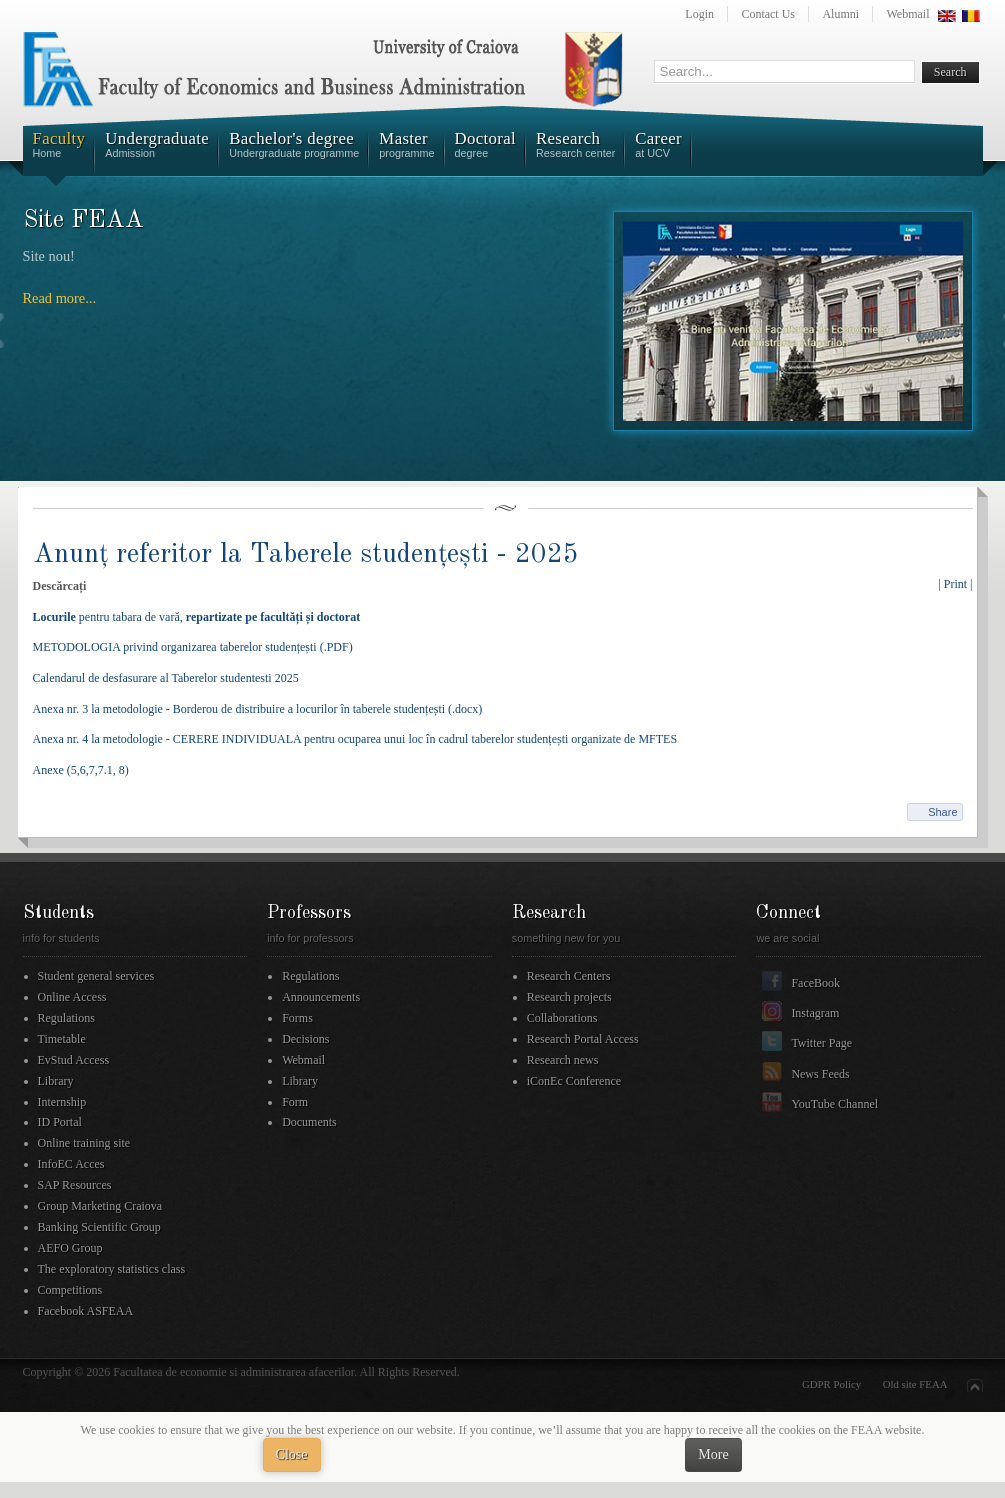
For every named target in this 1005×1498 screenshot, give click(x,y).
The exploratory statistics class (112, 1269)
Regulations (66, 1018)
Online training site (84, 1143)
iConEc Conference (574, 1081)
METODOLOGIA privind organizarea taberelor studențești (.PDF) (193, 647)
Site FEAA (84, 220)
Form (295, 1102)
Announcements (321, 997)
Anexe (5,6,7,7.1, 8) (81, 770)
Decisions (305, 1039)
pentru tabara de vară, (197, 617)
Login (699, 14)
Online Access (72, 997)
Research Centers (569, 976)
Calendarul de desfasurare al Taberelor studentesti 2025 (166, 678)
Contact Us (768, 14)
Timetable (62, 1039)
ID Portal (60, 1122)
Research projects (569, 997)
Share (942, 812)
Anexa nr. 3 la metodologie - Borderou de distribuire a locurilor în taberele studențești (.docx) (258, 709)
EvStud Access (74, 1060)
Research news (563, 1060)
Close (292, 1454)
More (713, 1454)
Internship (62, 1102)
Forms (297, 1018)
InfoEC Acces (71, 1164)
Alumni (840, 14)
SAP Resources (75, 1185)
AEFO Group (70, 1248)
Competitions (70, 1290)
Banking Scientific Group (99, 1227)
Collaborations (562, 1018)
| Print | (955, 584)
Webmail (907, 14)
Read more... (60, 298)
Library (56, 1081)
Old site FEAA (915, 1384)
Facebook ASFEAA (86, 1311)
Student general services (96, 976)
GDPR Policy (831, 1384)
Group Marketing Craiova (100, 1206)
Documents (309, 1122)
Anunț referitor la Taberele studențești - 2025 (306, 554)
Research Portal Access (583, 1039)
